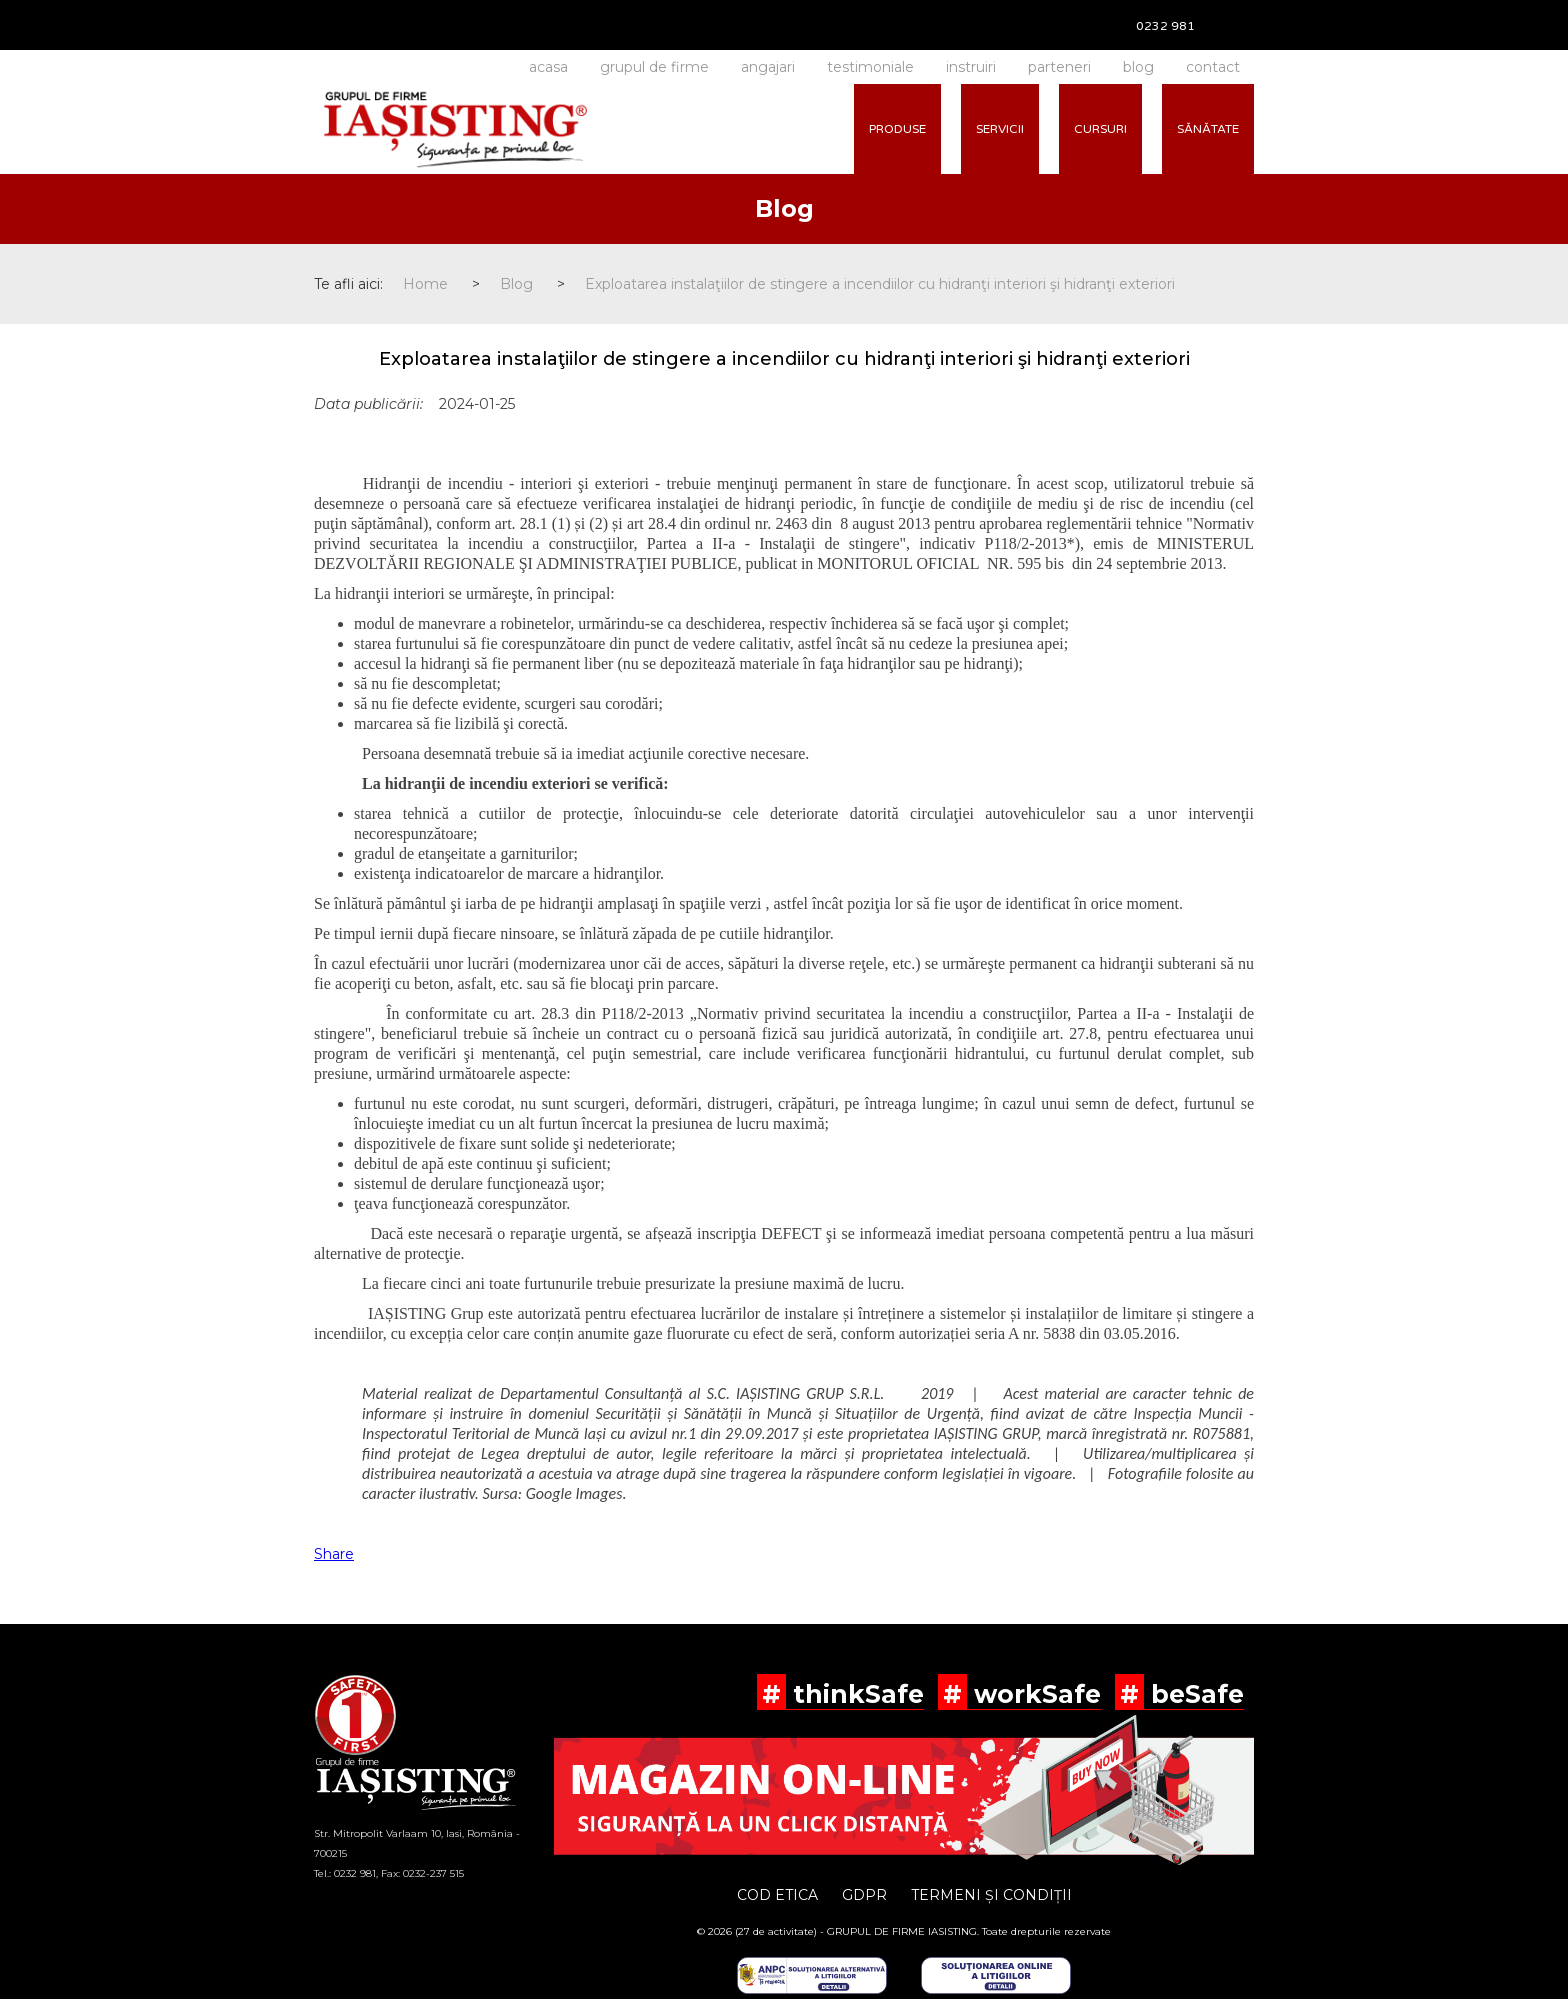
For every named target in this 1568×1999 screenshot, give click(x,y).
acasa (548, 67)
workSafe (1034, 1694)
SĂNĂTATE (1208, 129)
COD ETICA (777, 1895)
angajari (768, 67)
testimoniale (870, 67)
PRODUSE (897, 129)
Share (334, 1554)
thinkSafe (855, 1694)
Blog (516, 284)
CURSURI (1100, 129)
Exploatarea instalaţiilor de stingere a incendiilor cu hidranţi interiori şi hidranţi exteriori (880, 284)
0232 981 (1165, 26)
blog (1138, 67)
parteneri (1059, 67)
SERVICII (1000, 129)
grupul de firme (654, 67)
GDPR (864, 1895)
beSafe (1194, 1694)
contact (1213, 67)
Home (425, 284)
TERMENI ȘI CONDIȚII (991, 1895)
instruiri (971, 67)
